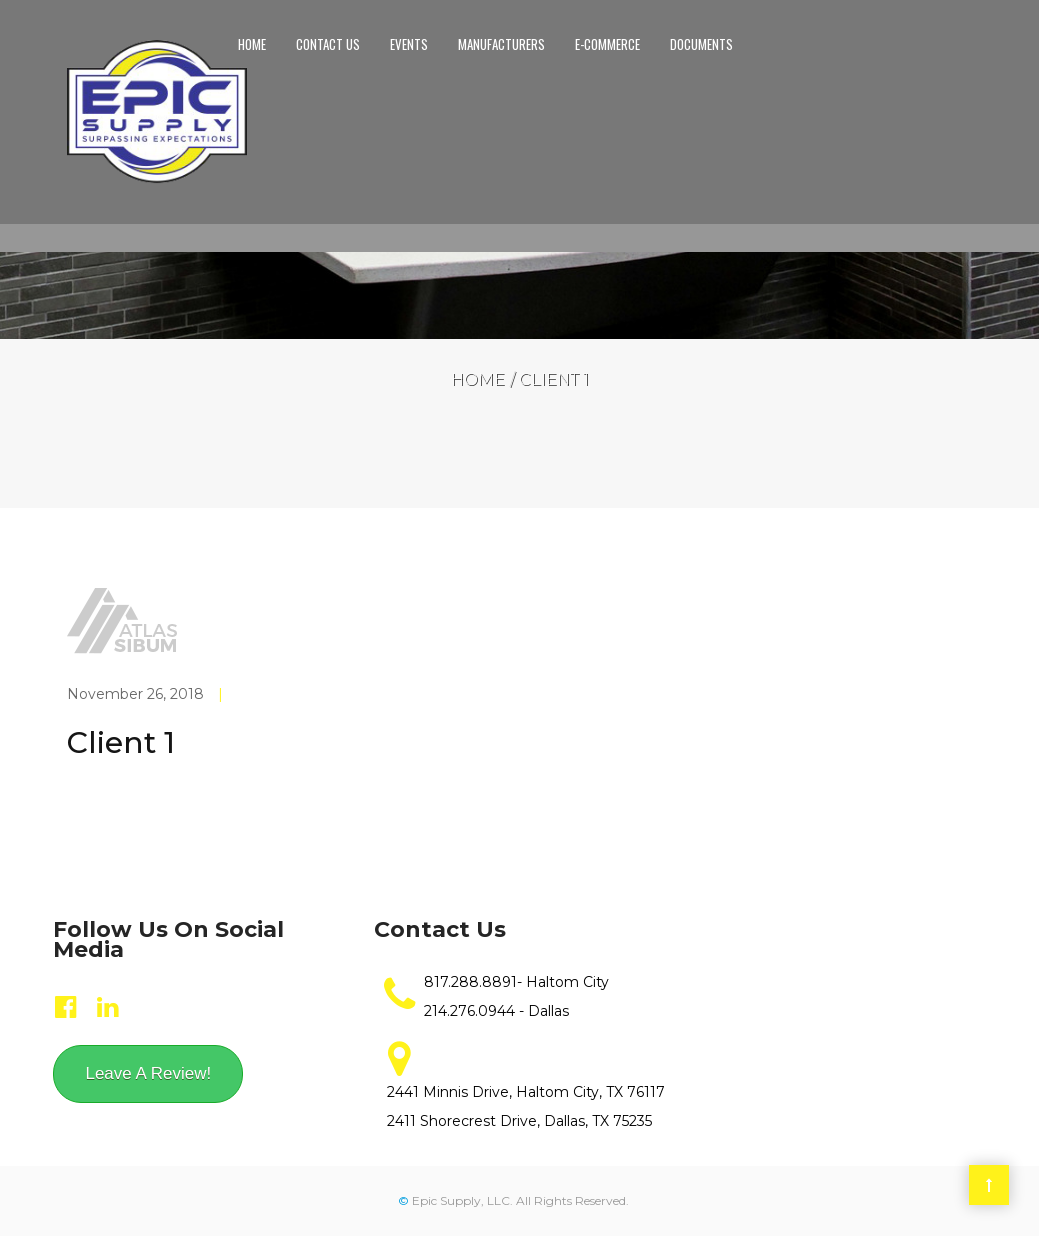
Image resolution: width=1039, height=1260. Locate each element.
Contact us (328, 44)
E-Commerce (607, 44)
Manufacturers (501, 44)
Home (252, 44)
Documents (701, 44)
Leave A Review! (148, 1073)
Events (409, 44)
